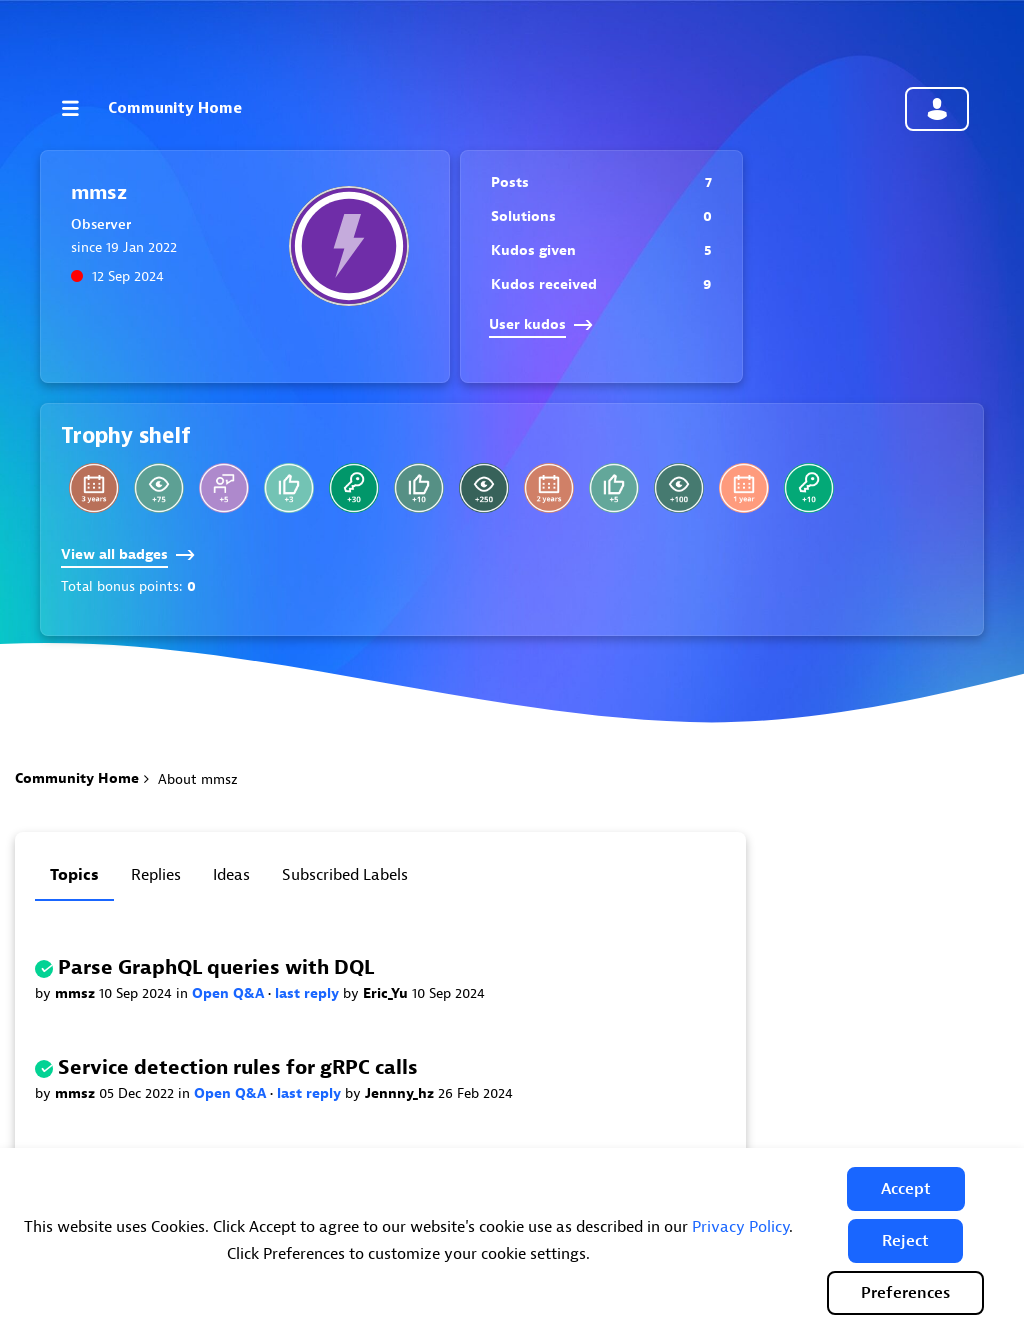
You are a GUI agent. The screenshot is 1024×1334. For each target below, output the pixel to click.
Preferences (905, 1293)
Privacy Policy (740, 1227)
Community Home (175, 108)
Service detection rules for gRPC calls (238, 1067)
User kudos (541, 324)
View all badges (128, 554)
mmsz (77, 993)
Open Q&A (230, 993)
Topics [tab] (74, 875)
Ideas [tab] (231, 875)
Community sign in (937, 109)
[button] (906, 1189)
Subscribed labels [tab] (345, 875)
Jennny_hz (401, 1093)
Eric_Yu (387, 993)
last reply (309, 993)
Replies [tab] (156, 875)
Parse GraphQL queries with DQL (216, 967)
